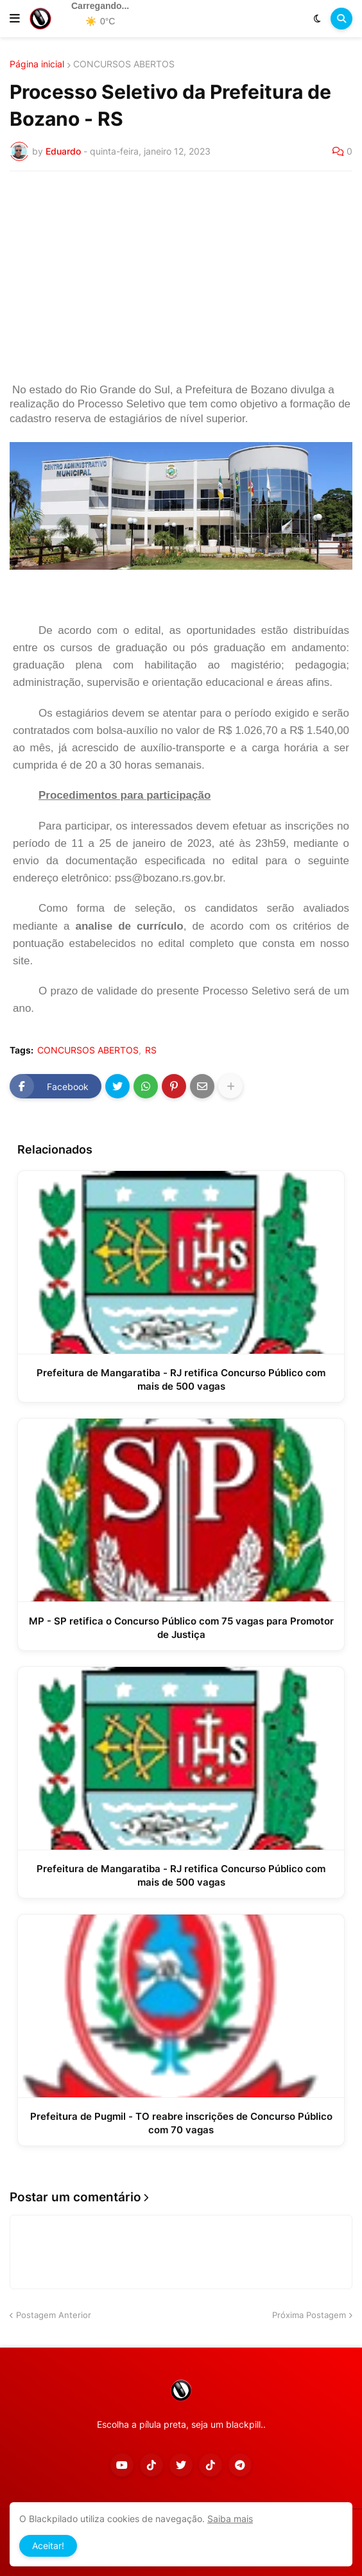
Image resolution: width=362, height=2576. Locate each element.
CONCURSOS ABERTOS (124, 64)
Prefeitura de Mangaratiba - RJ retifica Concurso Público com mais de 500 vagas (181, 1379)
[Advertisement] (181, 277)
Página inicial (37, 64)
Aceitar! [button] (48, 2545)
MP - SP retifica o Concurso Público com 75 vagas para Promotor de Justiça (181, 1628)
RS (151, 1050)
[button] (15, 19)
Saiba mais (230, 2518)
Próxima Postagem (309, 2315)
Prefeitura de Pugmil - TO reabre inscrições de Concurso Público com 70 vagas (181, 2123)
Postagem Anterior (53, 2315)
